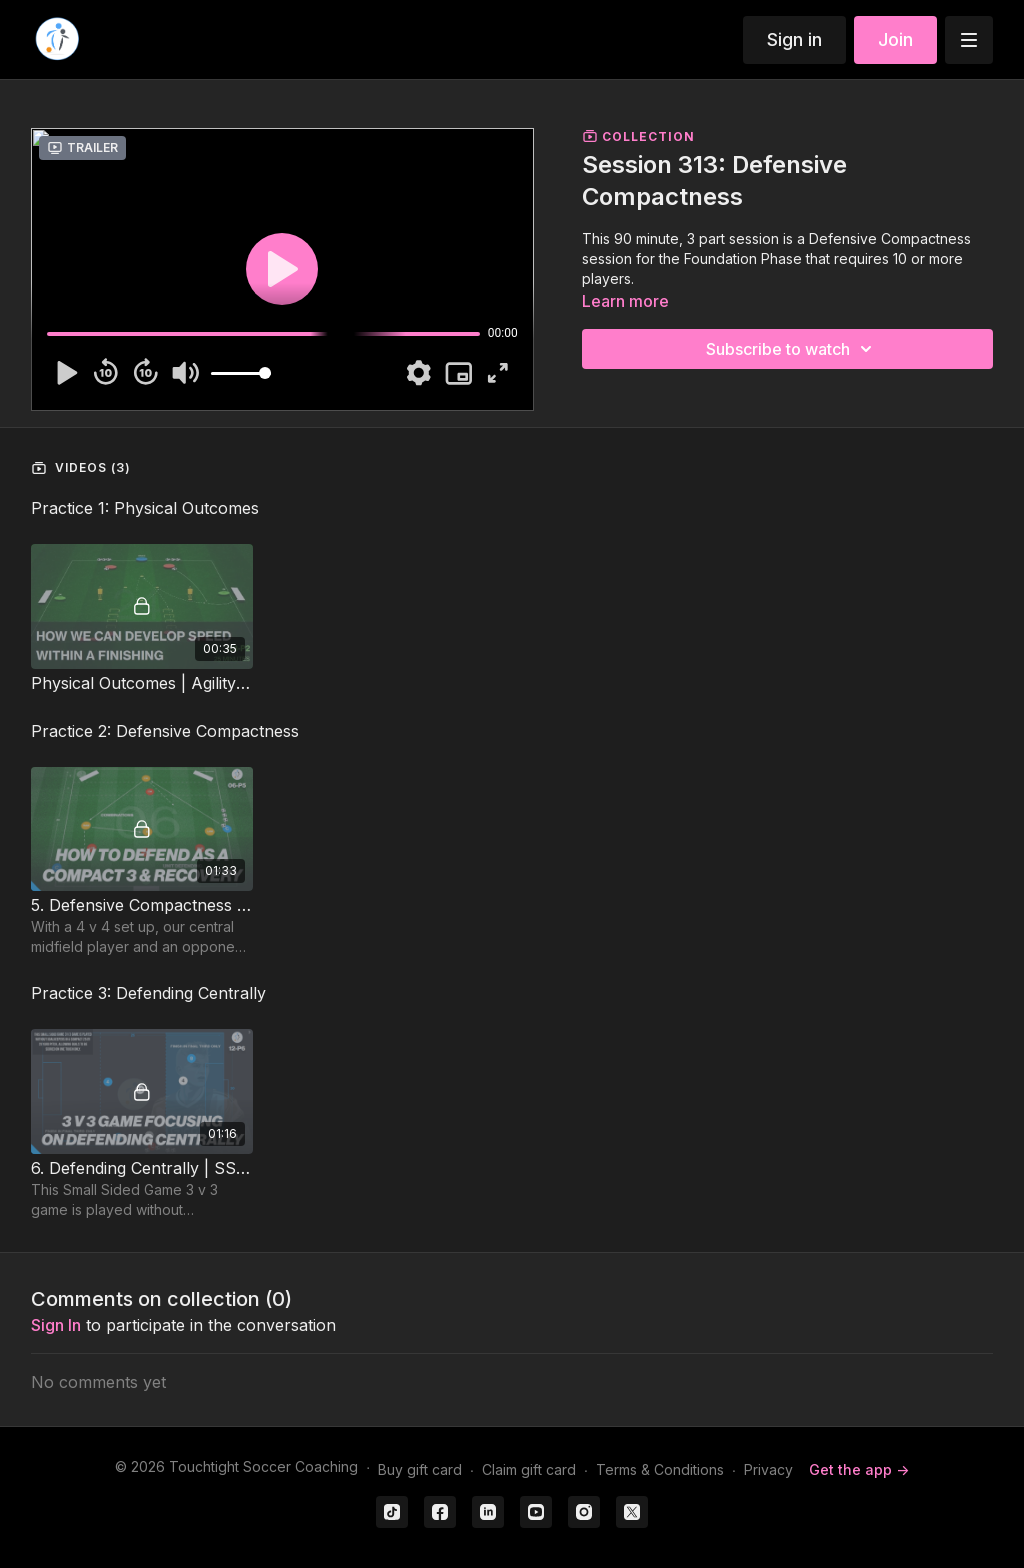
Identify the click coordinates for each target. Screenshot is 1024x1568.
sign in (56, 1325)
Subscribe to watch (792, 349)
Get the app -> (859, 1469)
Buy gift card (420, 1469)
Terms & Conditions (660, 1469)
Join (895, 39)
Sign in (794, 39)
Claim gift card (529, 1469)
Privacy (768, 1469)
